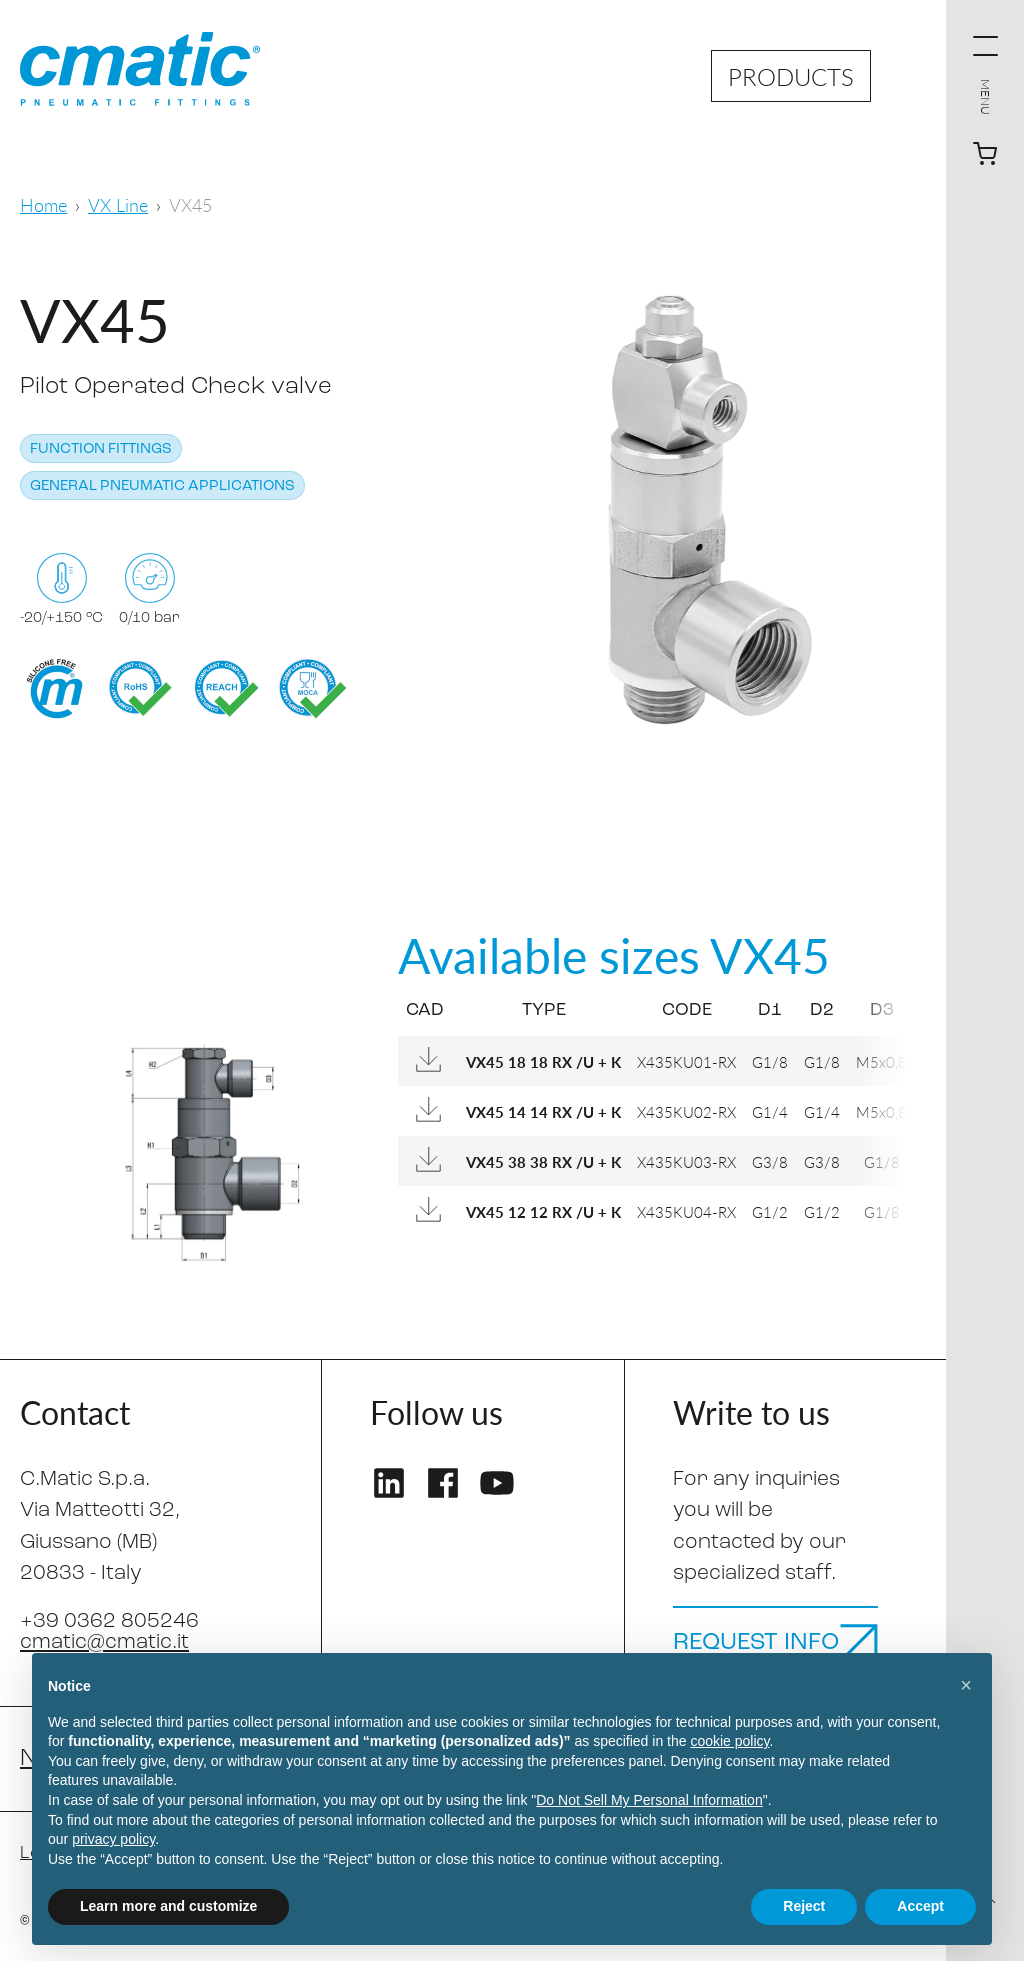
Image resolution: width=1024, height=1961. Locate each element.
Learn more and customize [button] (168, 1906)
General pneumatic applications (162, 486)
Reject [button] (804, 1906)
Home (43, 204)
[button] (966, 1685)
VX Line (118, 204)
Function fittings (101, 449)
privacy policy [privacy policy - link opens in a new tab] (113, 1839)
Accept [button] (920, 1906)
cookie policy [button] (729, 1741)
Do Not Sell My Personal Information (649, 1800)
